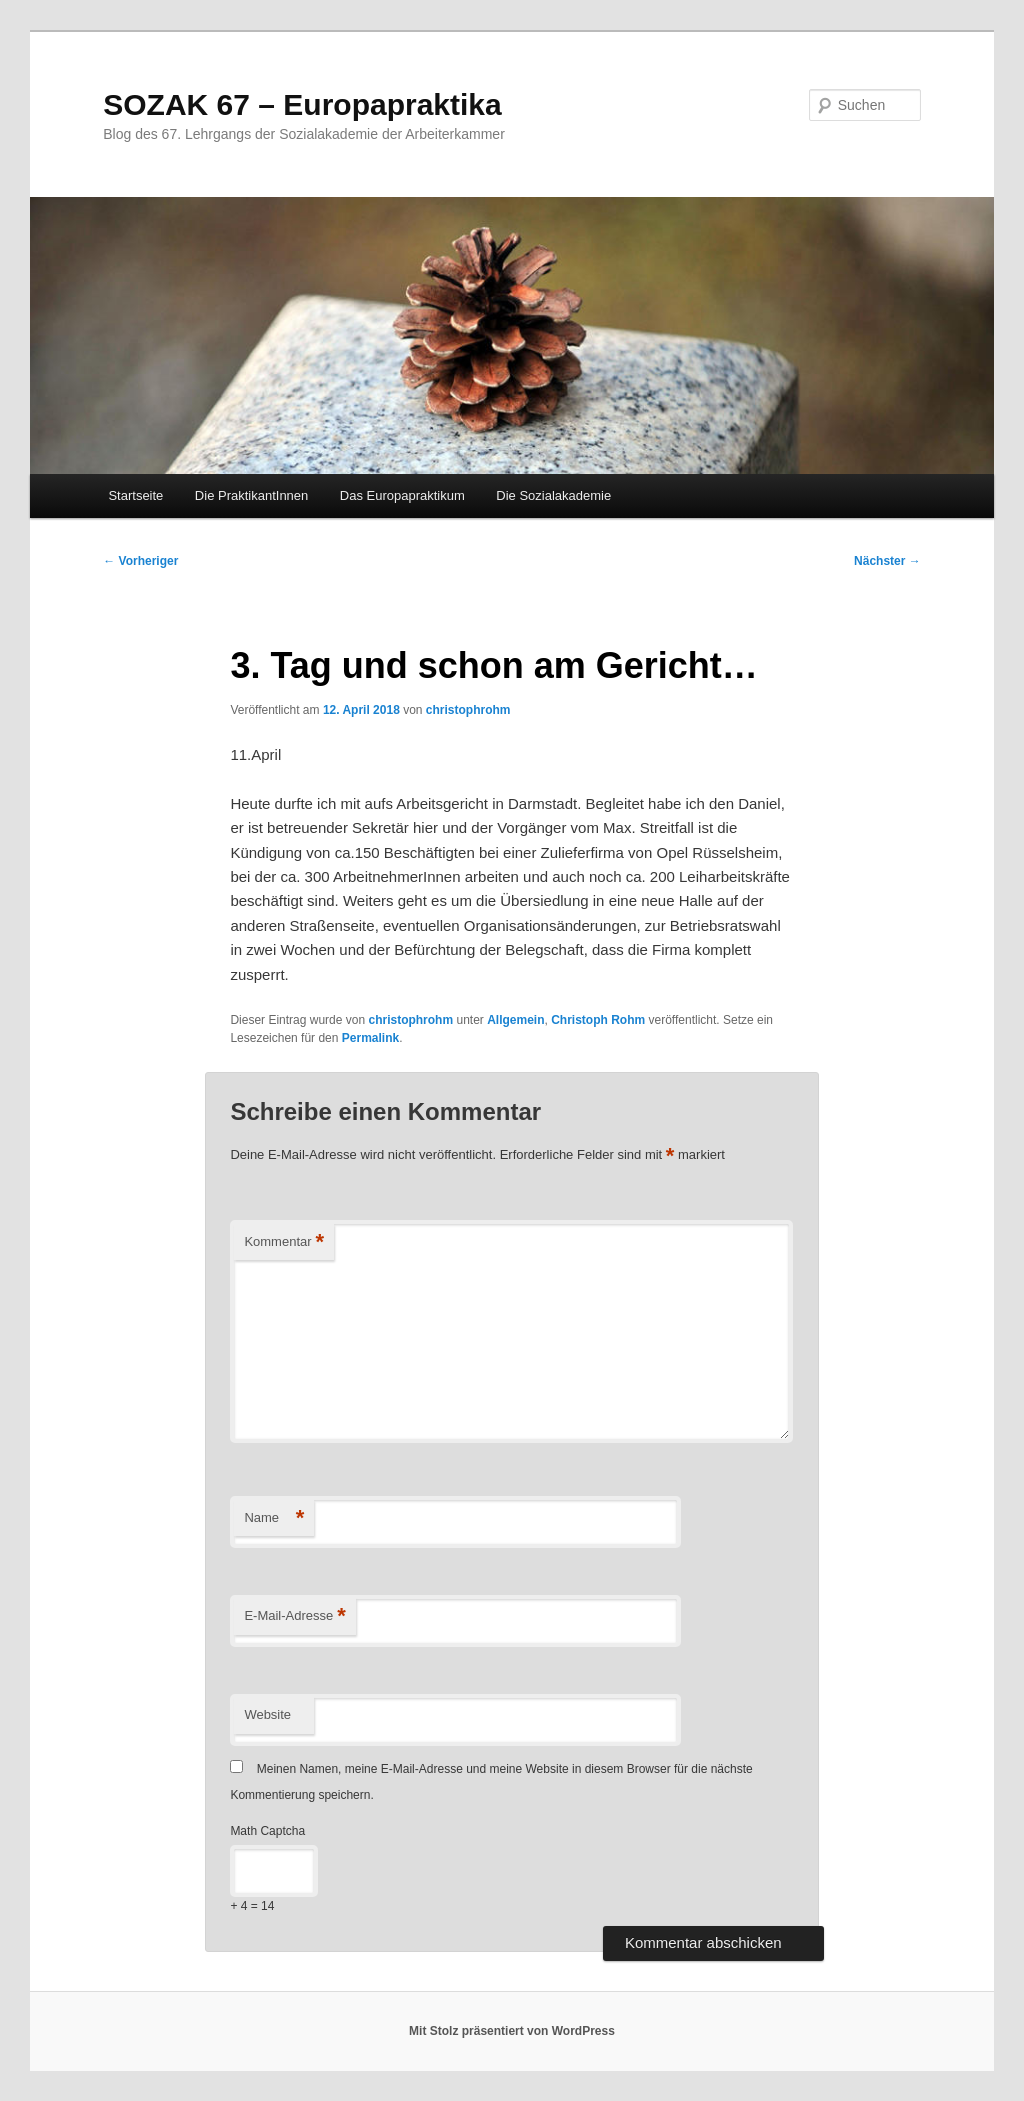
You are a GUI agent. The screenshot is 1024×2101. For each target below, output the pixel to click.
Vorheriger (140, 561)
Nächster (887, 561)
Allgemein (515, 1020)
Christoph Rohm (598, 1020)
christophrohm (468, 710)
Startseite (135, 495)
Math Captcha (267, 1831)
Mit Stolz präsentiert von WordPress (512, 2031)
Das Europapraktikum (402, 495)
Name (274, 1518)
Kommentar (284, 1242)
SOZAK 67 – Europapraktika (302, 104)
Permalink (370, 1038)
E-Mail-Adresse (294, 1616)
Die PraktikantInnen (251, 495)
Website (267, 1714)
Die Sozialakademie (553, 495)
